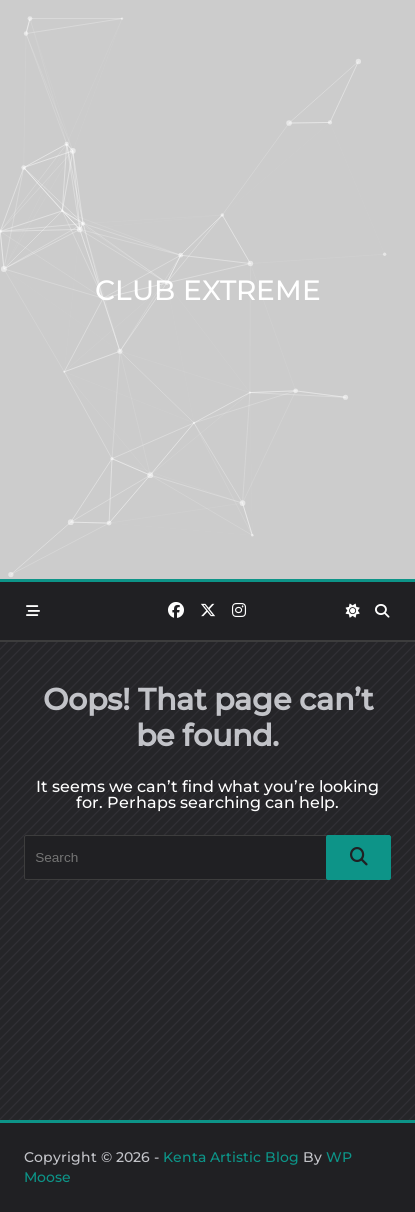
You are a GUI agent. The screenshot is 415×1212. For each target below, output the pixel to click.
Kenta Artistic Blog (231, 1157)
